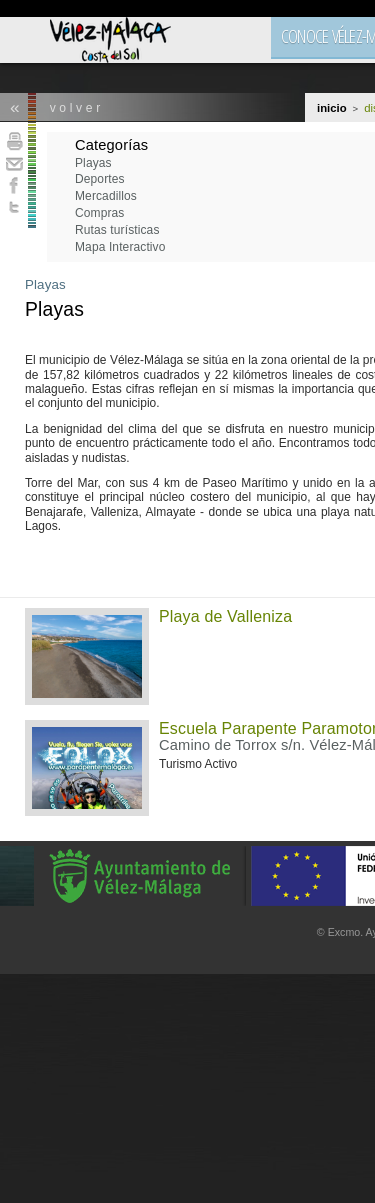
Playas (45, 284)
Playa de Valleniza (225, 616)
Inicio (332, 108)
